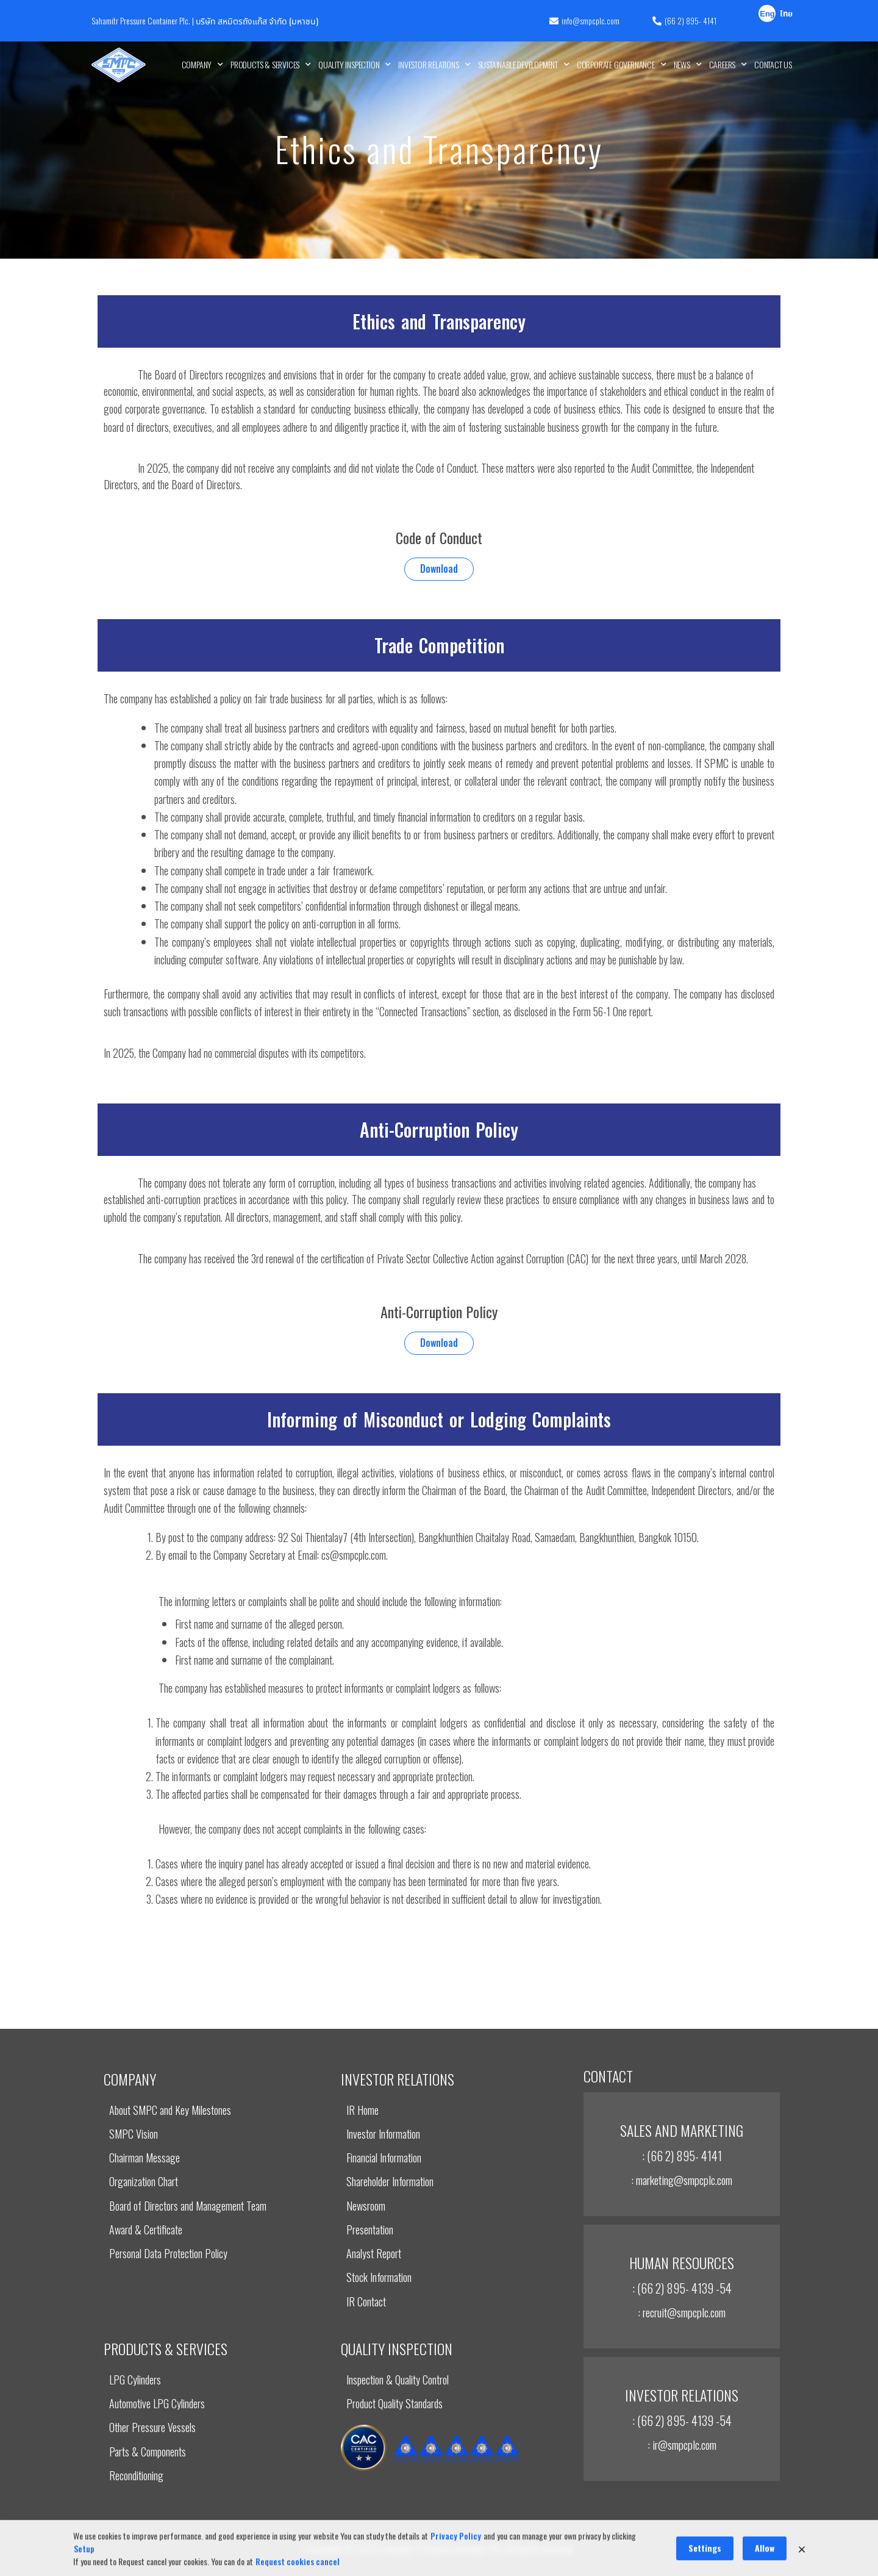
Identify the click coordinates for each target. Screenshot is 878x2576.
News (688, 65)
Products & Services (270, 65)
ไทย (786, 14)
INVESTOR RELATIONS (434, 65)
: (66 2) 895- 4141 (682, 2156)
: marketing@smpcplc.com (681, 2179)
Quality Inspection (354, 65)
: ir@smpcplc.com (682, 2444)
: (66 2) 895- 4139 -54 (682, 2288)
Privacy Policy (455, 2568)
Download (439, 568)
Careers (728, 65)
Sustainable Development (523, 65)
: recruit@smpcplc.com (682, 2311)
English (767, 15)
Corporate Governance (621, 65)
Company (202, 65)
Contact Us (773, 64)
